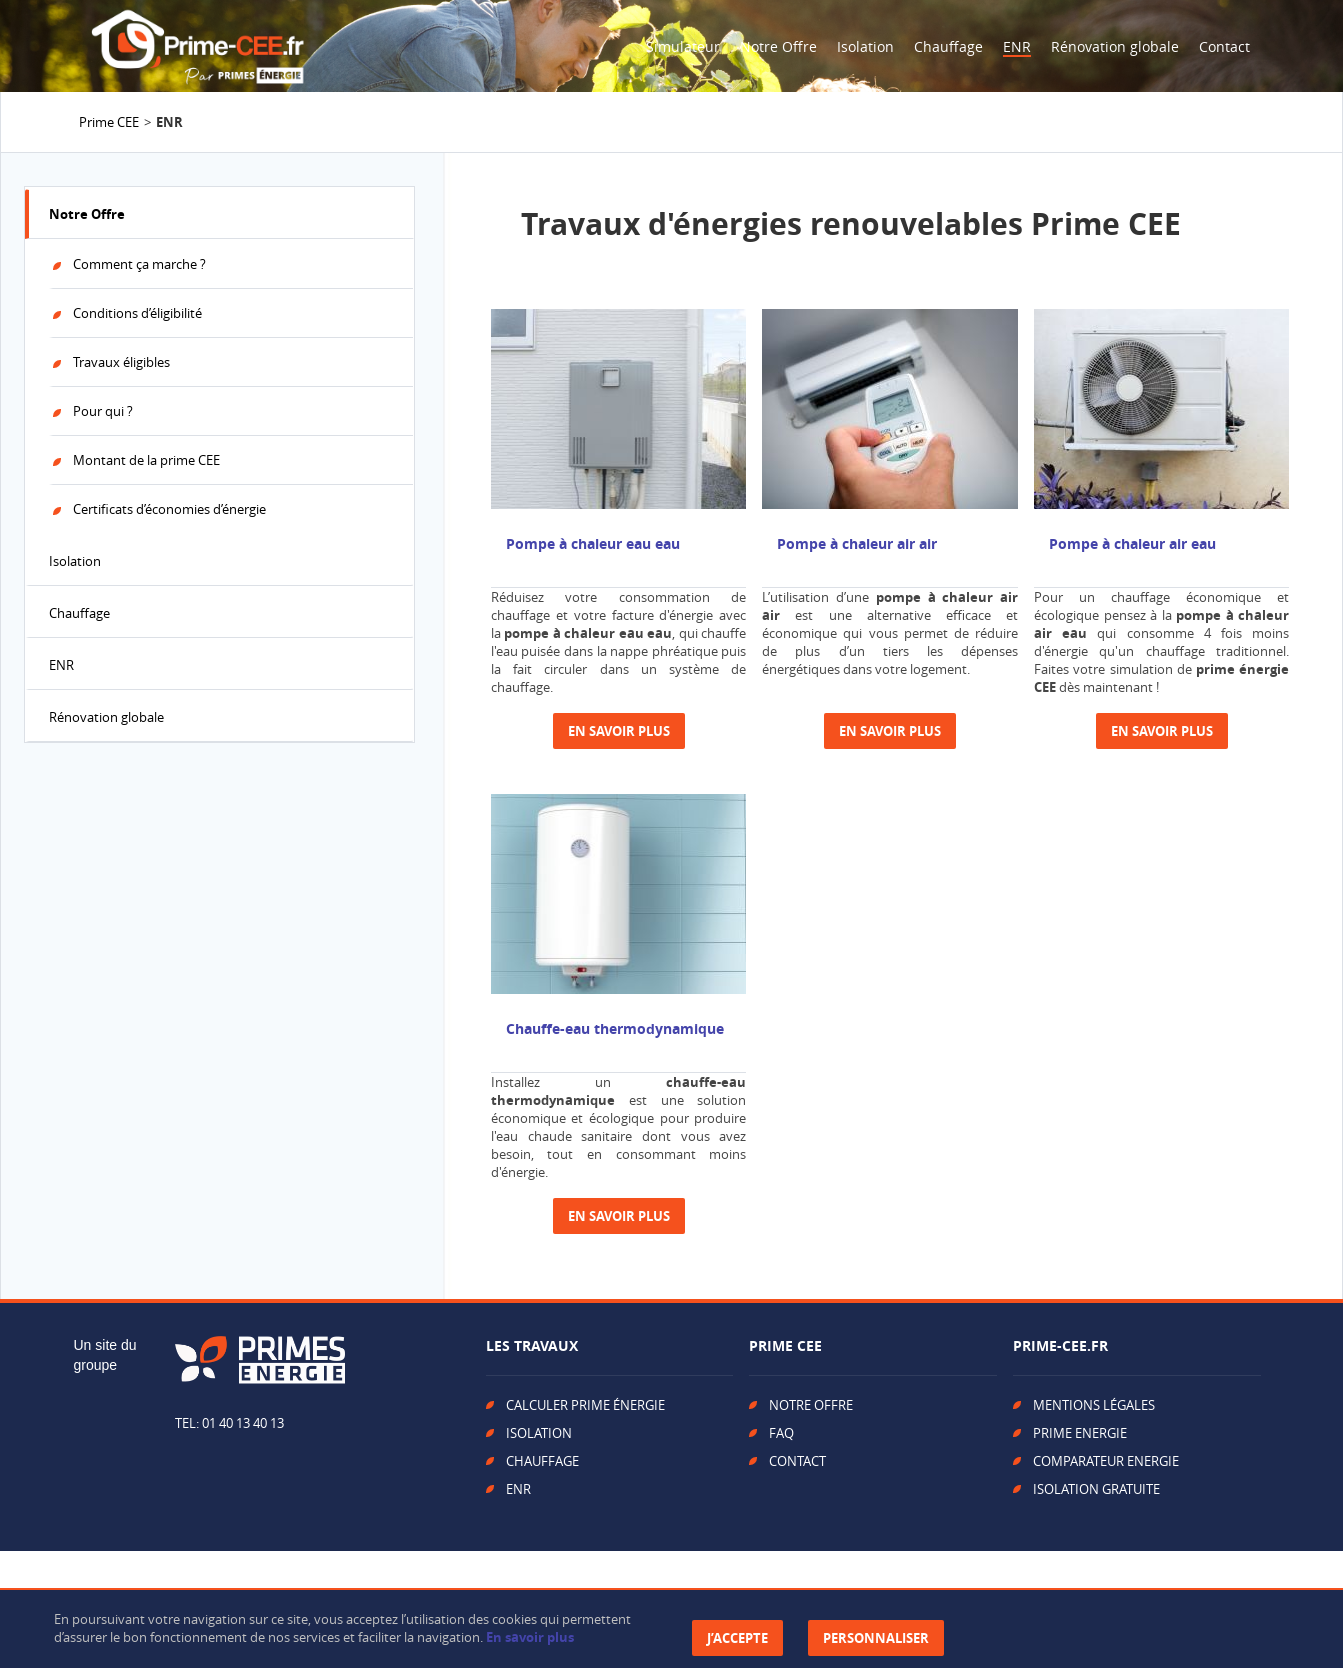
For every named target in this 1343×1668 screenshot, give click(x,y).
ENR (1017, 46)
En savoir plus (530, 1637)
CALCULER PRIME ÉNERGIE (585, 1405)
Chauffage (948, 46)
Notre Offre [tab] (87, 214)
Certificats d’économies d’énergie (169, 509)
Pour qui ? (103, 411)
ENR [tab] (61, 665)
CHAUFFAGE (542, 1461)
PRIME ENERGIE (1080, 1433)
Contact (1224, 46)
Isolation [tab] (75, 561)
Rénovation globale (1115, 46)
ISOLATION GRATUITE (1096, 1489)
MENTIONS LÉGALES (1094, 1405)
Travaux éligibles (121, 362)
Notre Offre (778, 46)
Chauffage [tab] (79, 613)
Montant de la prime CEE (146, 460)
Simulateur (683, 46)
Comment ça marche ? (139, 264)
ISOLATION (539, 1433)
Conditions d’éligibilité (137, 313)
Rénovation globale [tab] (106, 717)
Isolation (865, 46)
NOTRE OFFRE (811, 1405)
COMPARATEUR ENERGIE (1106, 1461)
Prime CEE (109, 122)
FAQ (781, 1433)
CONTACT (797, 1461)
